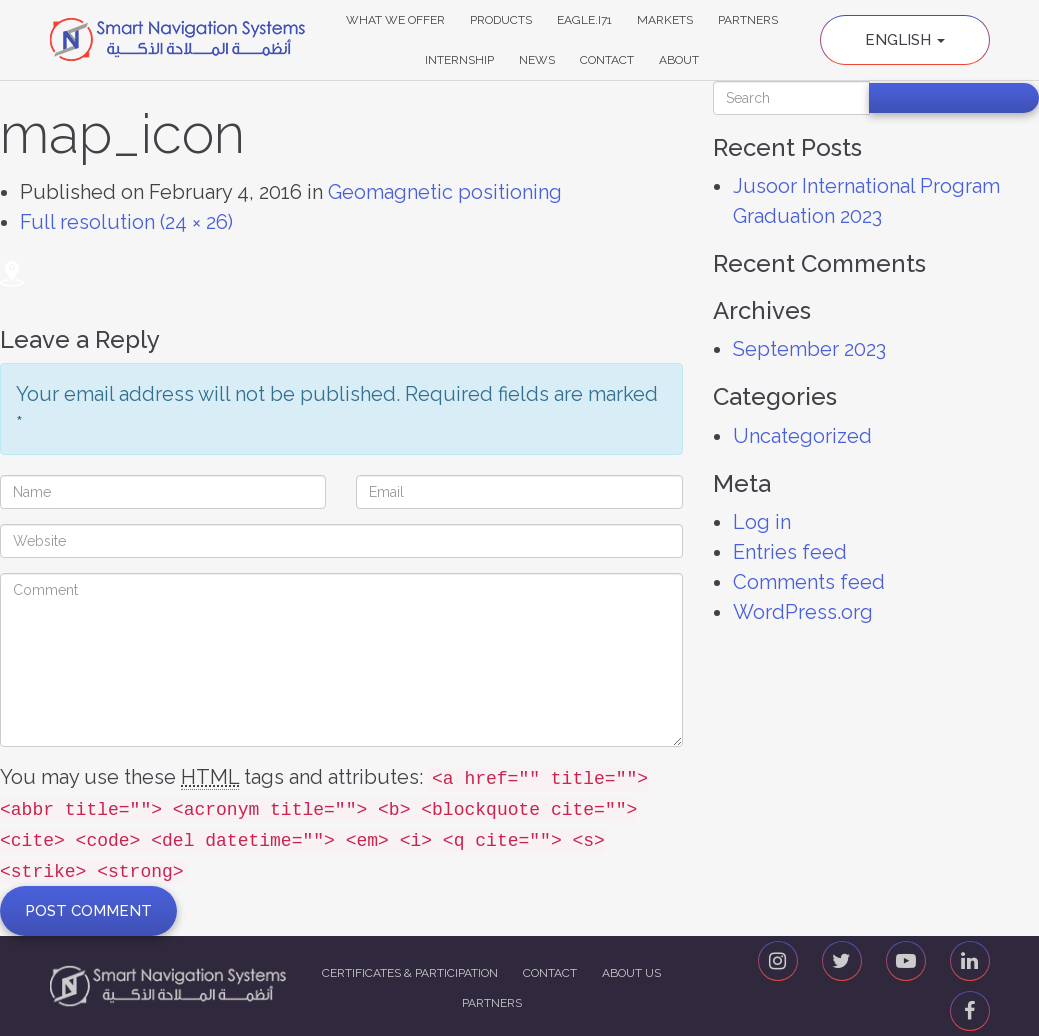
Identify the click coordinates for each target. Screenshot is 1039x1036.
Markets (665, 20)
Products (501, 20)
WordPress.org (803, 612)
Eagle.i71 (584, 20)
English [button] (905, 40)
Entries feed (790, 552)
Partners (748, 20)
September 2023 (809, 349)
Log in (762, 522)
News (537, 60)
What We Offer (395, 20)
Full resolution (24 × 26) (126, 222)
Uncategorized (802, 436)
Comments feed (809, 582)
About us (631, 973)
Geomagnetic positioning (445, 192)
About (679, 60)
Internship (459, 60)
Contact (607, 60)
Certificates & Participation (410, 973)
